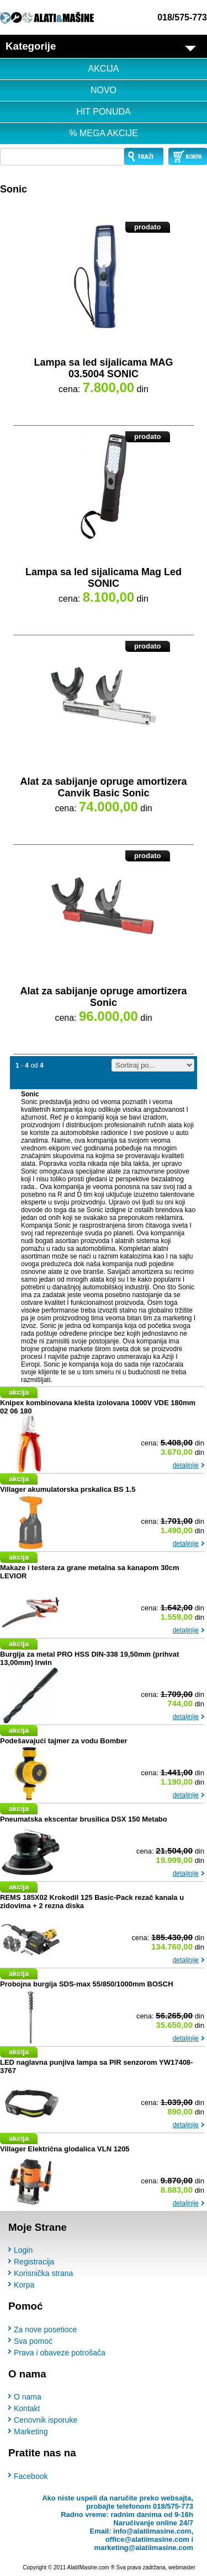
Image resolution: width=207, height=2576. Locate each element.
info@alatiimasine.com (152, 2531)
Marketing (30, 2431)
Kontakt (27, 2408)
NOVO (103, 90)
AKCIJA (103, 68)
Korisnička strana (43, 2273)
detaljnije (186, 1465)
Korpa (24, 2284)
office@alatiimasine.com (147, 2539)
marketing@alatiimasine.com (143, 2547)
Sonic (13, 189)
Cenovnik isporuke (45, 2420)
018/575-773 (182, 17)
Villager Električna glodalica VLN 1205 (65, 2149)
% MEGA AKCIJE (103, 133)
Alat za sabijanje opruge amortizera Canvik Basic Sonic (103, 787)
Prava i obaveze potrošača (59, 2352)
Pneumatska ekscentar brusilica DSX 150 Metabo (83, 1819)
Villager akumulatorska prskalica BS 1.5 (67, 1489)
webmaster (181, 2567)
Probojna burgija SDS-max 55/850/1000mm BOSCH (86, 1984)
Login (23, 2250)
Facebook (30, 2476)
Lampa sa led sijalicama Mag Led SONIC (103, 577)
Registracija (34, 2261)
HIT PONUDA (103, 111)
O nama (27, 2396)
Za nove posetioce (45, 2329)
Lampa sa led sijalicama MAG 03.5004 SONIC (103, 368)
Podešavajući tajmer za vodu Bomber (63, 1741)
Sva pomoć (33, 2341)
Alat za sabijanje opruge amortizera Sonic (103, 997)
